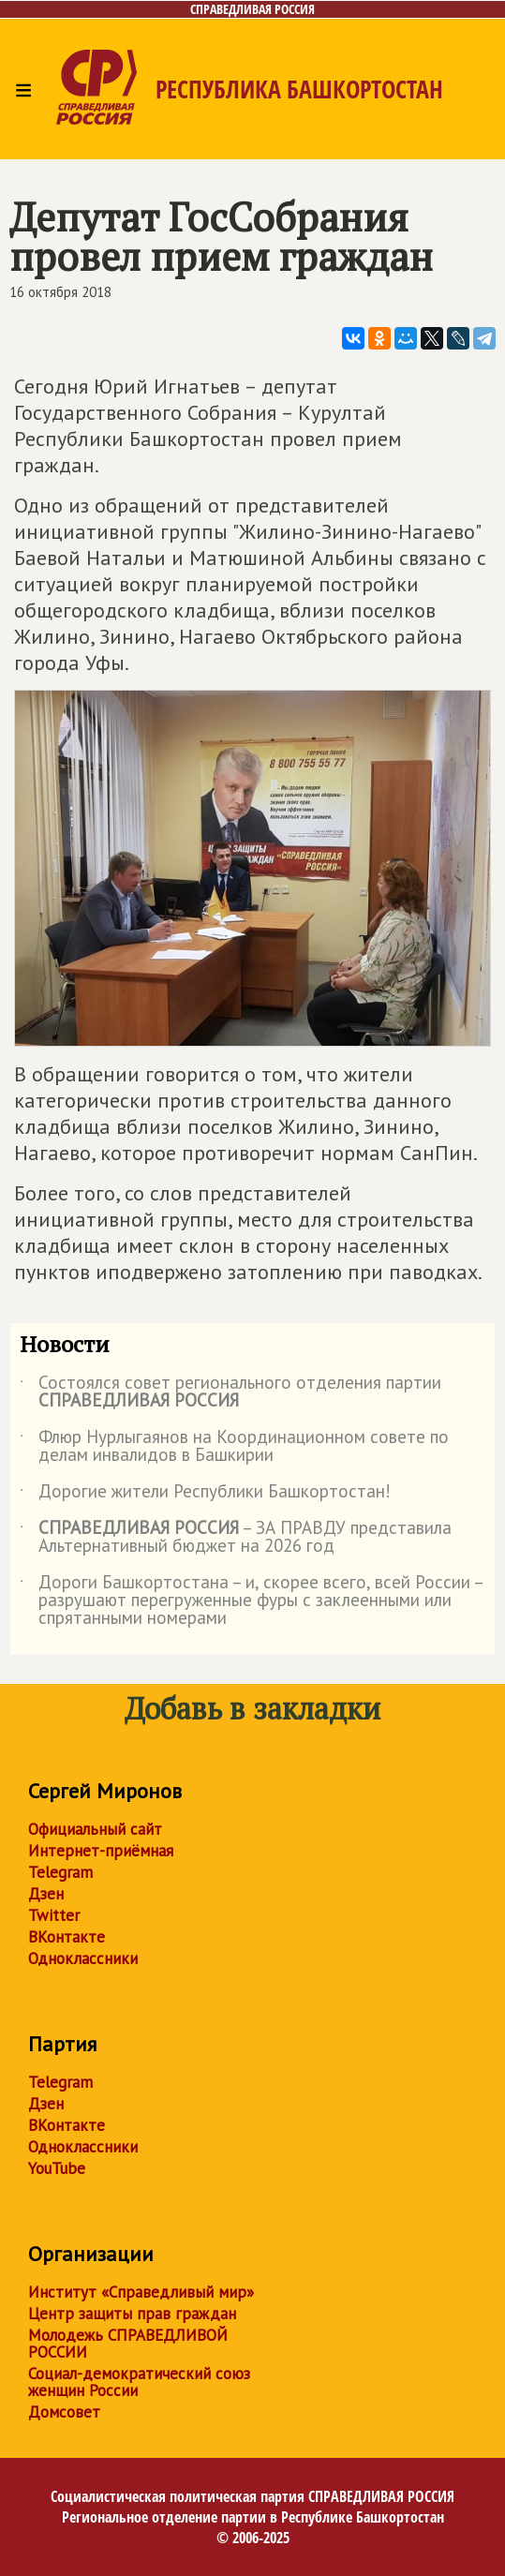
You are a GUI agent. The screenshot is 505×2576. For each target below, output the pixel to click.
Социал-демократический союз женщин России (139, 2382)
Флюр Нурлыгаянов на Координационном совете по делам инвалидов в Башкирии (234, 1447)
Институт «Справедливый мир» (141, 2292)
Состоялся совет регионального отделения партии (230, 1392)
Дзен (46, 1893)
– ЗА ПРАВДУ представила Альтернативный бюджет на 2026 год (236, 1537)
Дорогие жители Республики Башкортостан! (205, 1494)
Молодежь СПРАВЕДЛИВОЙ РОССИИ (128, 2343)
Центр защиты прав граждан (132, 2313)
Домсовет (64, 2412)
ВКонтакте (66, 1936)
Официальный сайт (95, 1829)
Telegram (60, 1872)
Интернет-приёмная (100, 1850)
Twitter (54, 1915)
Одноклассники (83, 1958)
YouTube (56, 2168)
